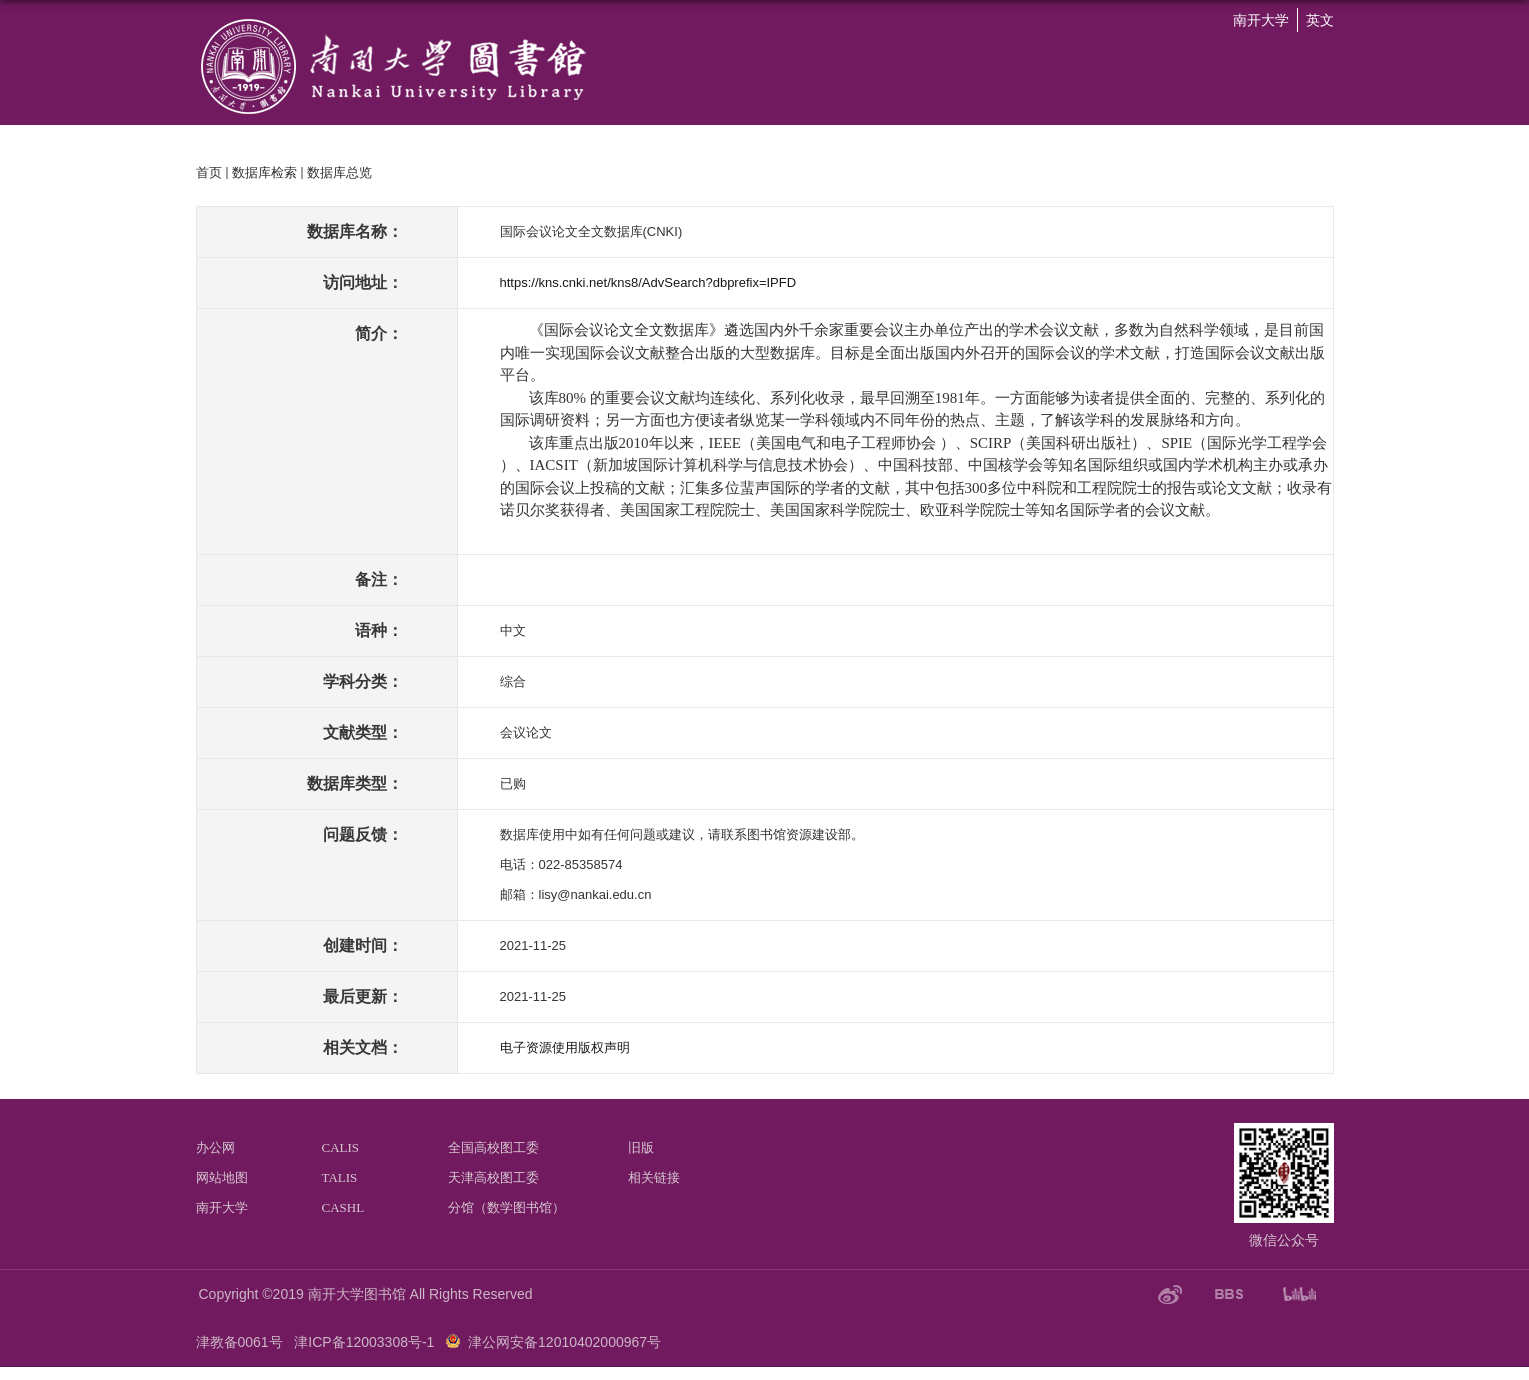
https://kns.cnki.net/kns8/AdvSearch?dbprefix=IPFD (648, 282)
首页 (209, 172)
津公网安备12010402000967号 (564, 1342)
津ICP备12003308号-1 (364, 1342)
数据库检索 (264, 172)
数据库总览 (339, 172)
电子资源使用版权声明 (565, 1047)
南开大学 (1261, 20)
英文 (1320, 20)
